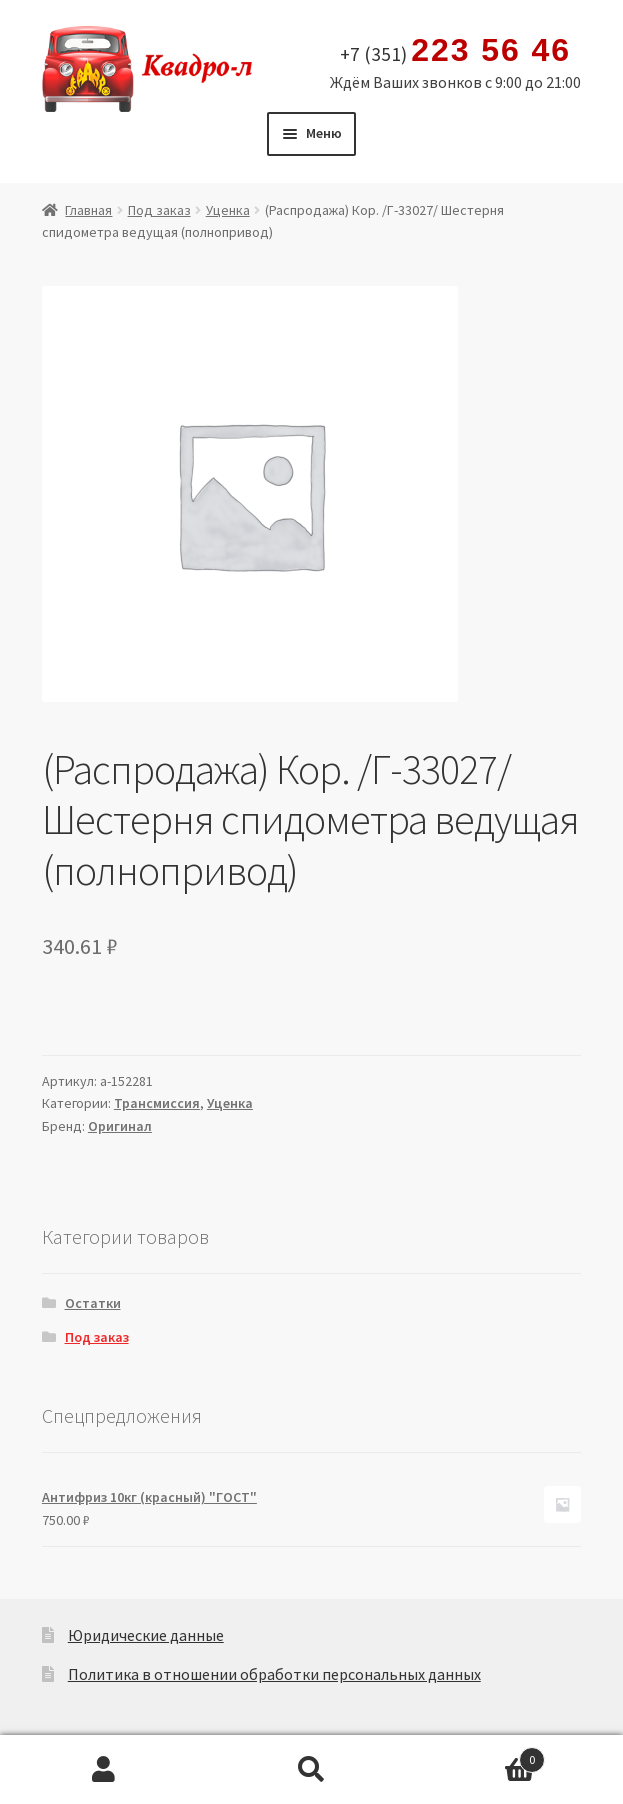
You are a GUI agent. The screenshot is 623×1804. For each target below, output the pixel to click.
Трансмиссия (157, 1103)
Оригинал (120, 1126)
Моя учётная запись (104, 1770)
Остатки (93, 1303)
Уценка (228, 210)
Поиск (312, 1770)
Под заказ (159, 210)
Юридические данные (146, 1635)
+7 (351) (455, 51)
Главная (88, 210)
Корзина (480, 1755)
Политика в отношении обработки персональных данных (274, 1674)
